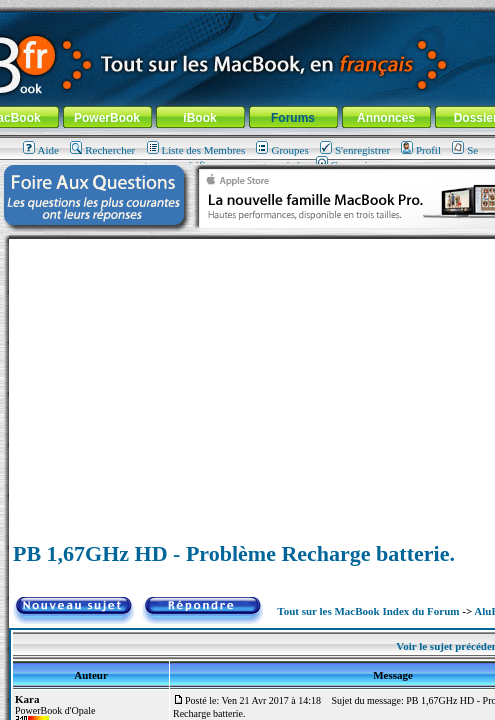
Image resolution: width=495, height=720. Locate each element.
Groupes (282, 150)
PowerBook (107, 118)
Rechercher (102, 150)
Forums (293, 118)
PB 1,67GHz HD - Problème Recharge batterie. (234, 553)
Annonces (386, 118)
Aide (41, 150)
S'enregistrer (355, 150)
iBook (199, 118)
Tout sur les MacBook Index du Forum (368, 611)
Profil (421, 150)
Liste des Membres (196, 150)
